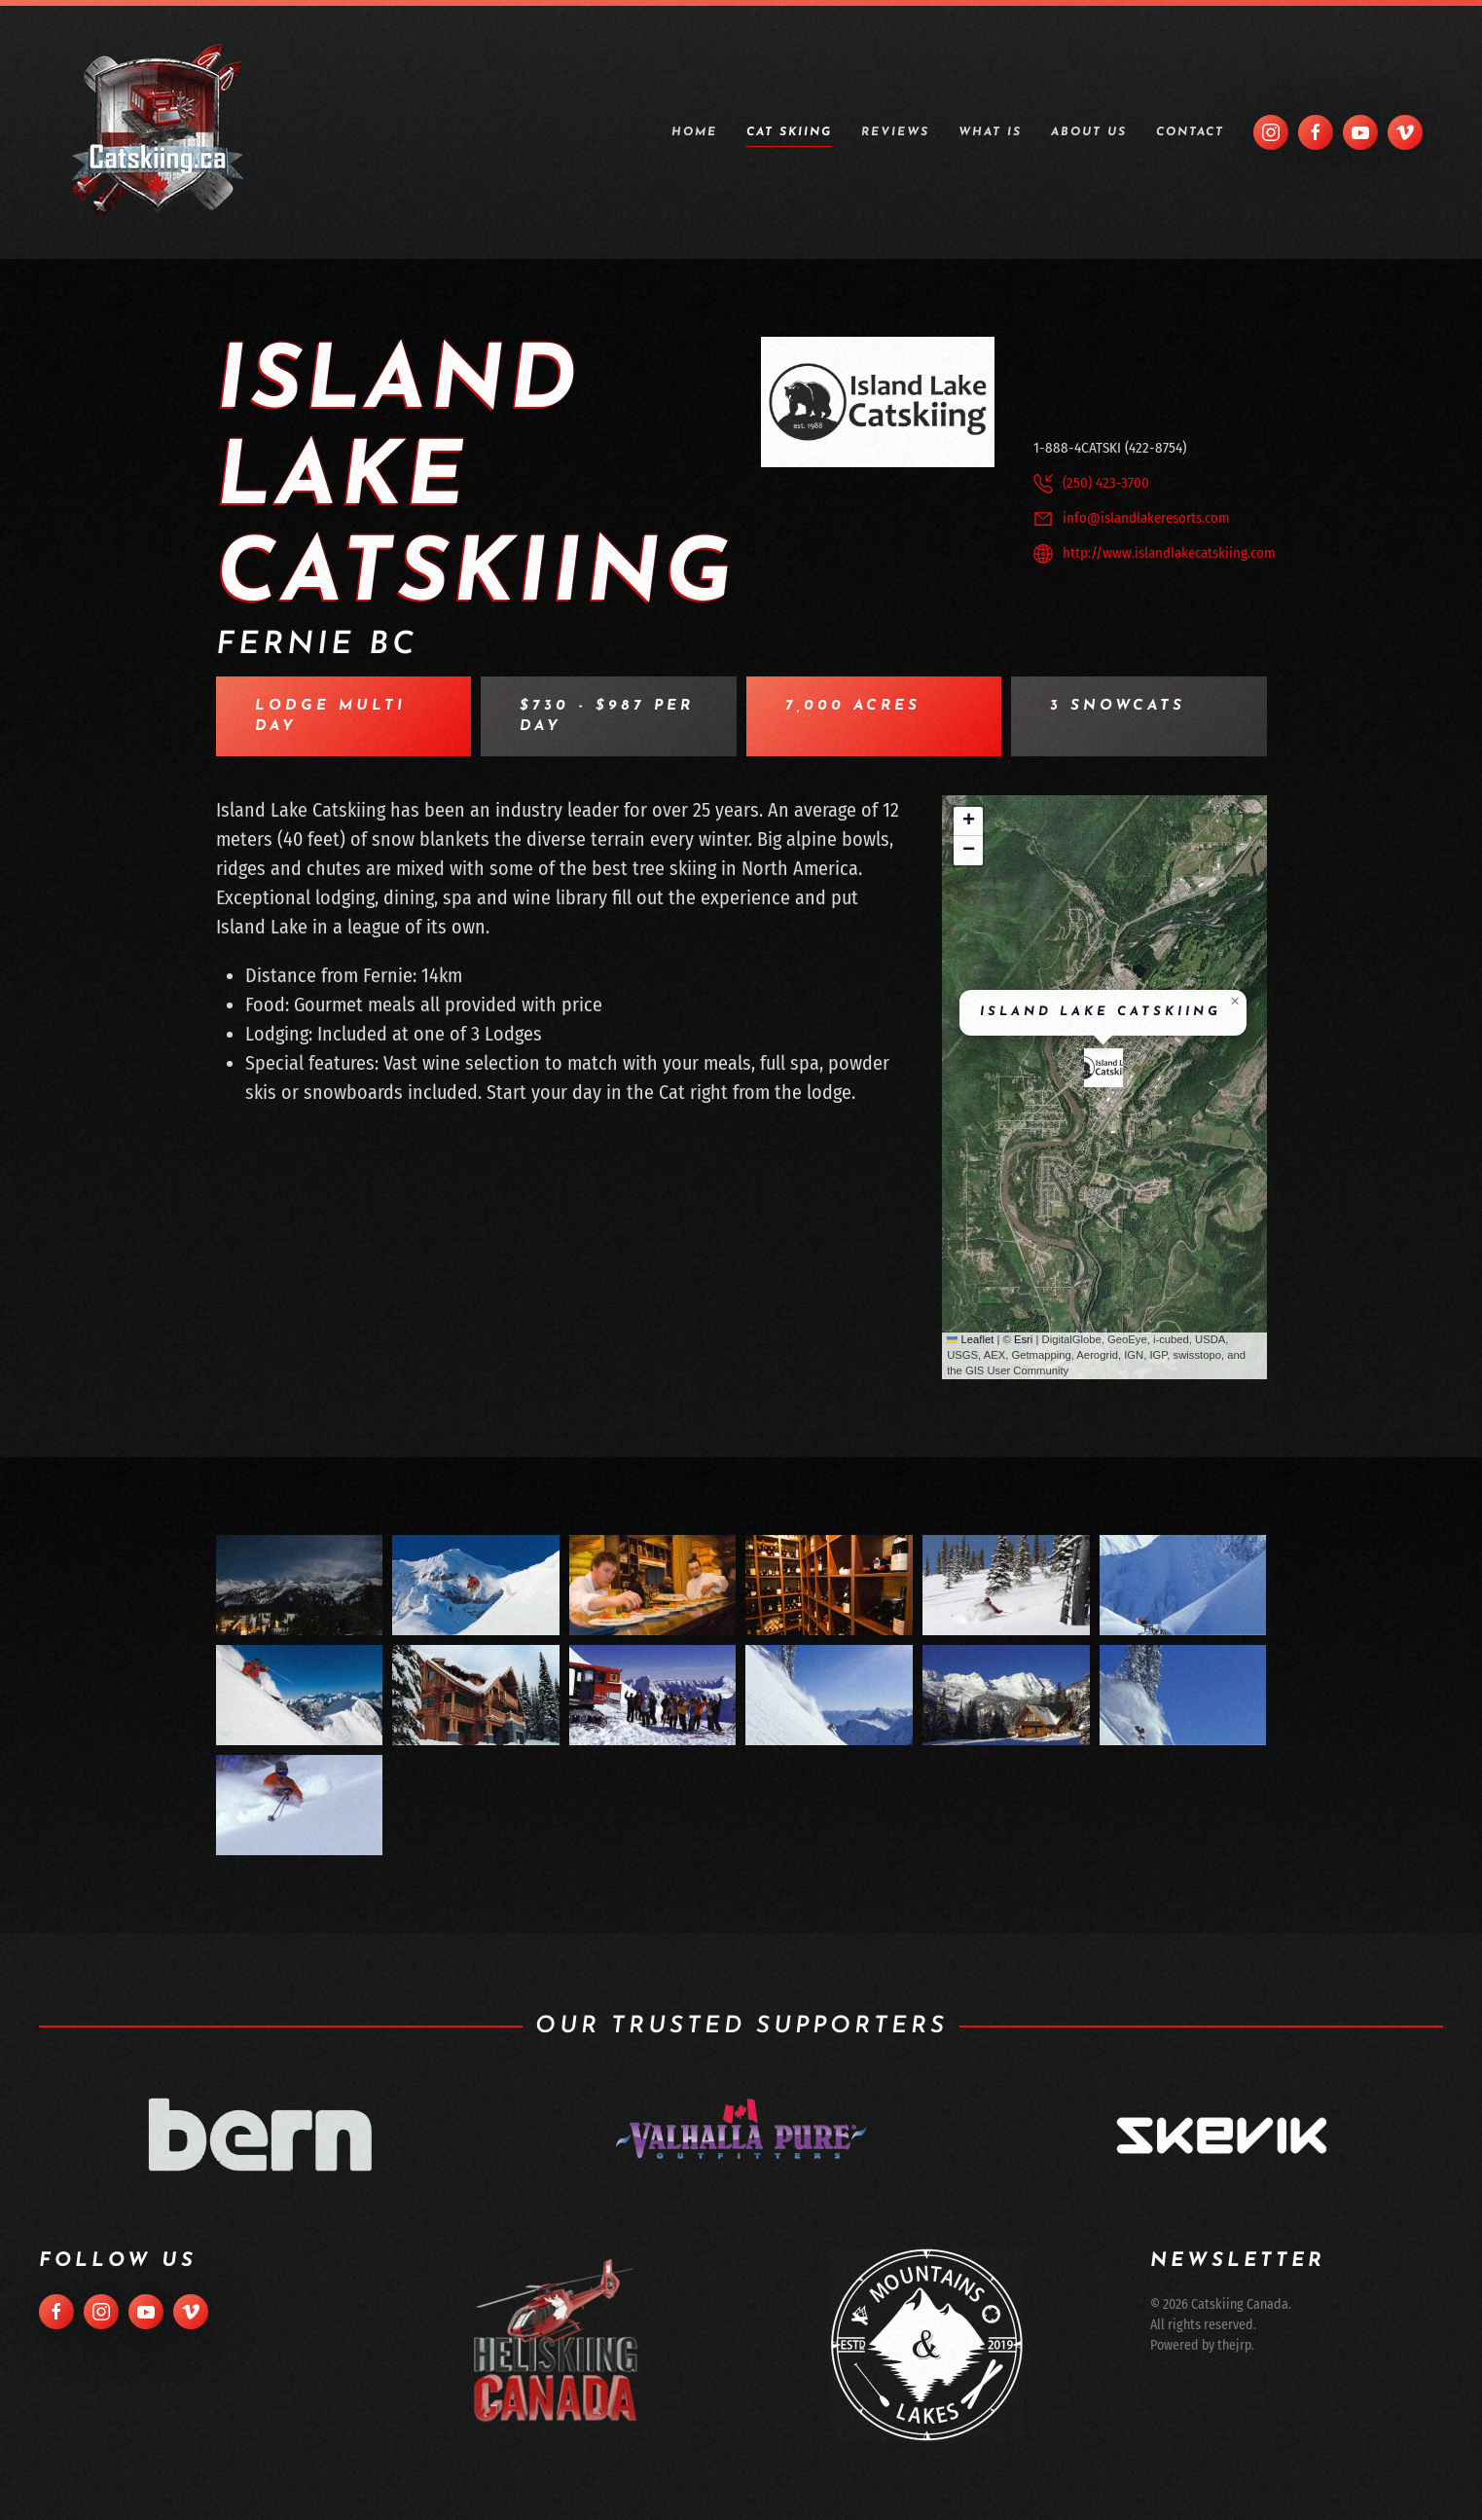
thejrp (1228, 2345)
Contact (1190, 132)
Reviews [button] (895, 132)
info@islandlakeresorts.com (1146, 518)
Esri (1023, 1339)
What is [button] (990, 132)
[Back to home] (157, 132)
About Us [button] (1089, 132)
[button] (1103, 1067)
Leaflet (970, 1339)
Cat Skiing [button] (789, 132)
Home (694, 132)
